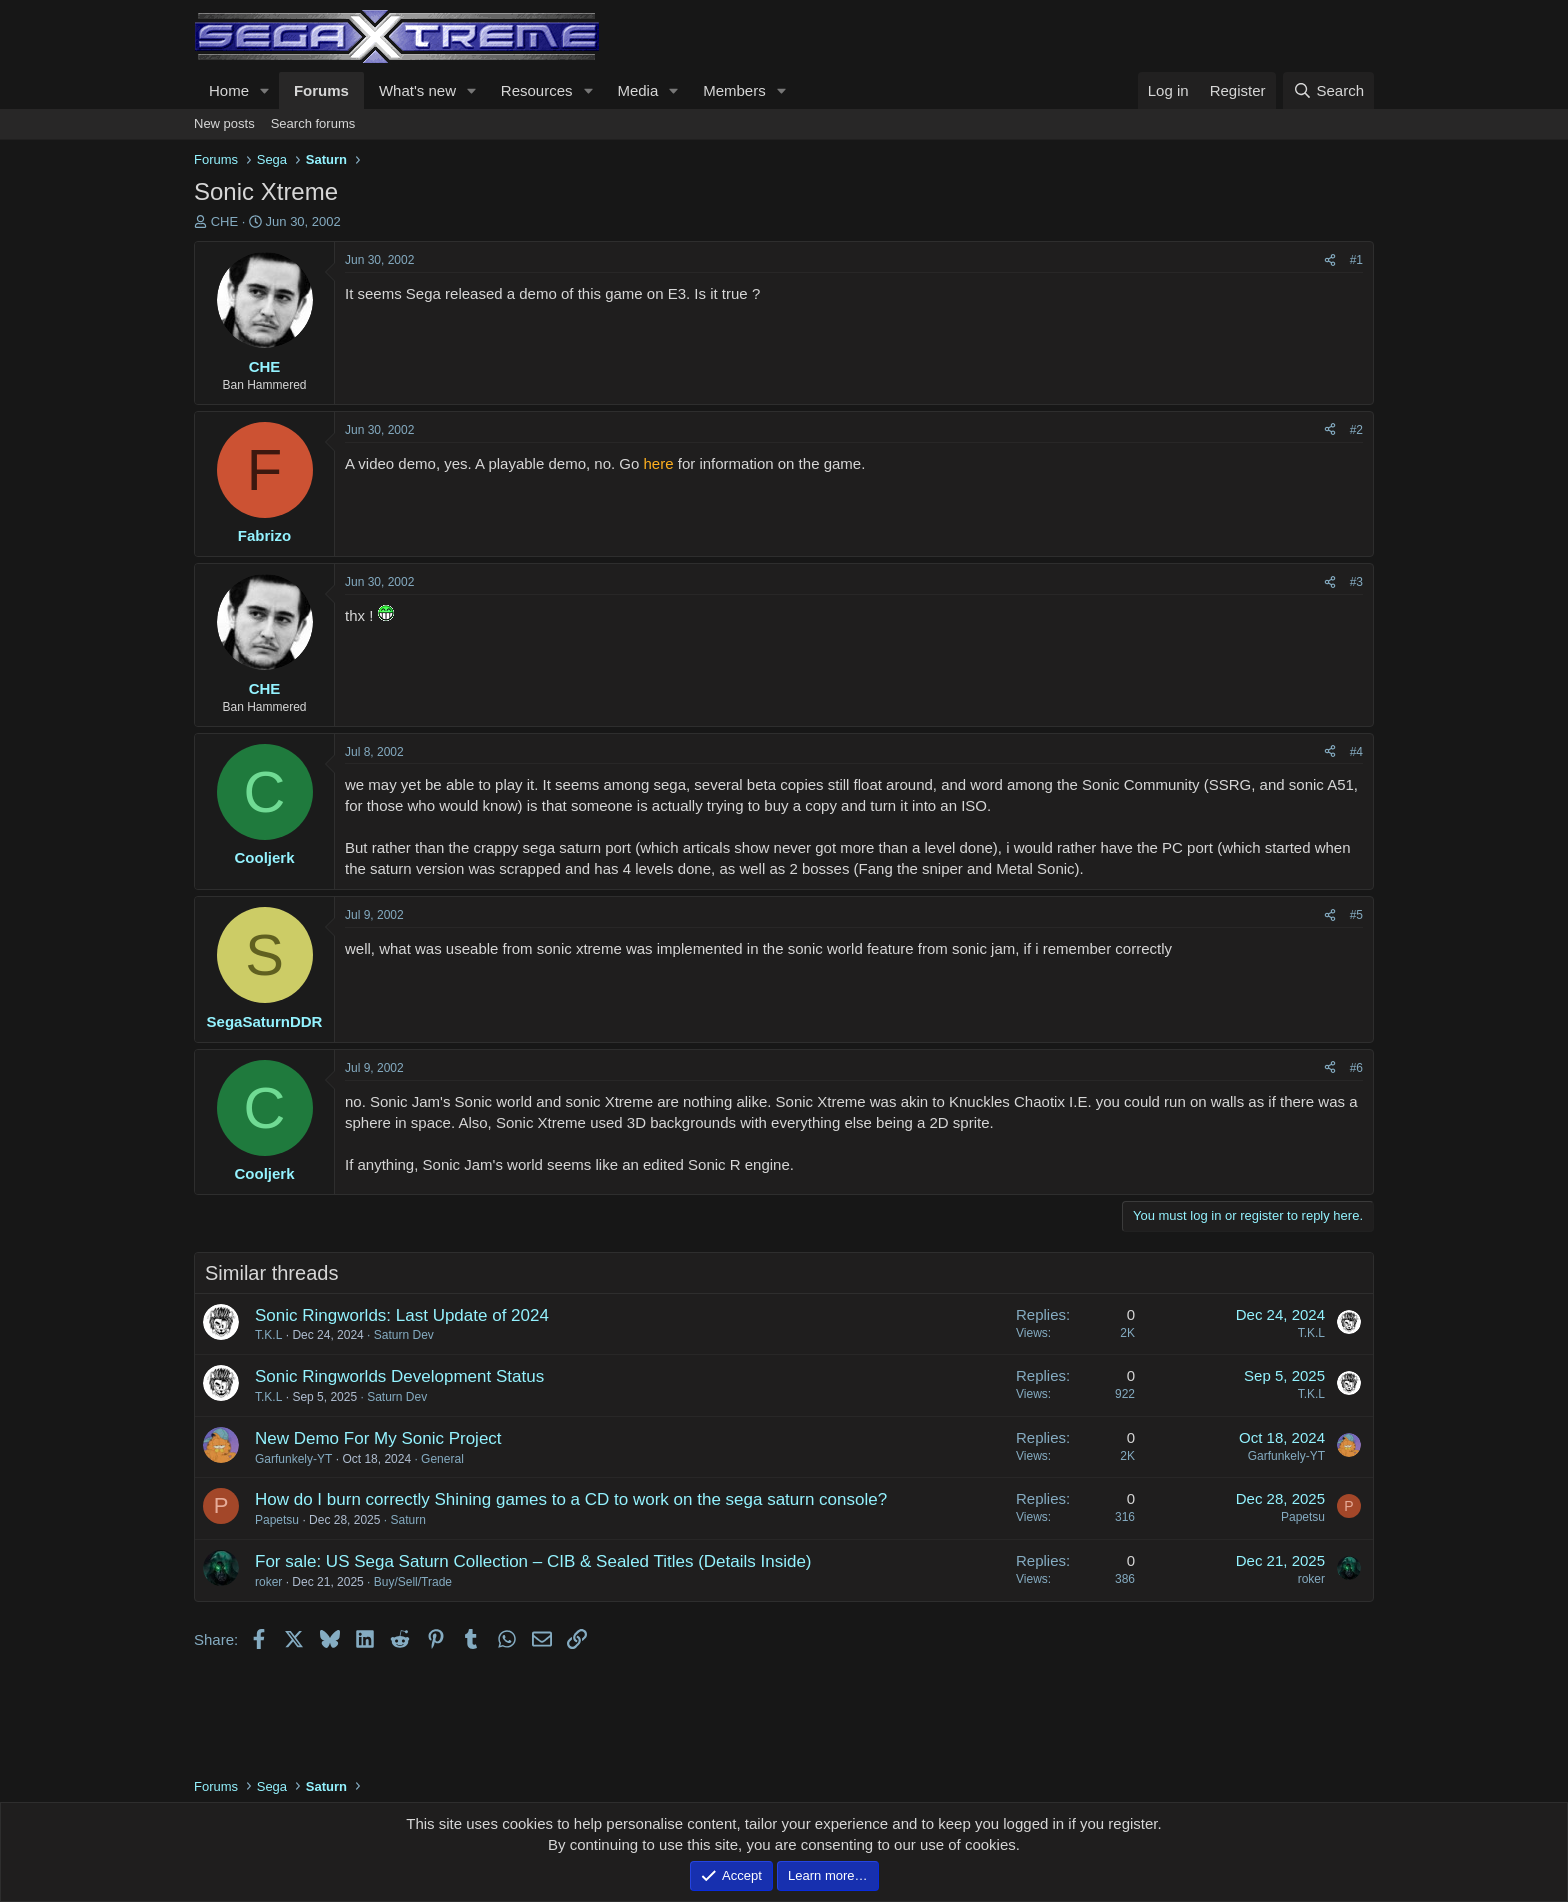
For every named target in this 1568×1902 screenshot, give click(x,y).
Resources (537, 90)
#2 (1356, 430)
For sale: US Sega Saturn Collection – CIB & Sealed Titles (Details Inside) (533, 1561)
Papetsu (277, 1520)
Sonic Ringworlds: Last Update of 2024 (402, 1315)
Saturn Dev (404, 1335)
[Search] (1328, 90)
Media (637, 90)
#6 (1356, 1068)
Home (229, 90)
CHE (224, 221)
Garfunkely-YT (293, 1459)
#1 (1356, 260)
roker (268, 1582)
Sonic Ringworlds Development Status (399, 1376)
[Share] (1330, 260)
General (442, 1459)
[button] (265, 90)
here (659, 463)
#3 (1356, 582)
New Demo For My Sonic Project (378, 1438)
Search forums (313, 123)
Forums (321, 90)
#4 (1356, 752)
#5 (1356, 915)
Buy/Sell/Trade (413, 1582)
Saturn (407, 1520)
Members (734, 90)
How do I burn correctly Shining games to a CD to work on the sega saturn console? (571, 1499)
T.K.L (268, 1335)
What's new (417, 90)
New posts (224, 123)
